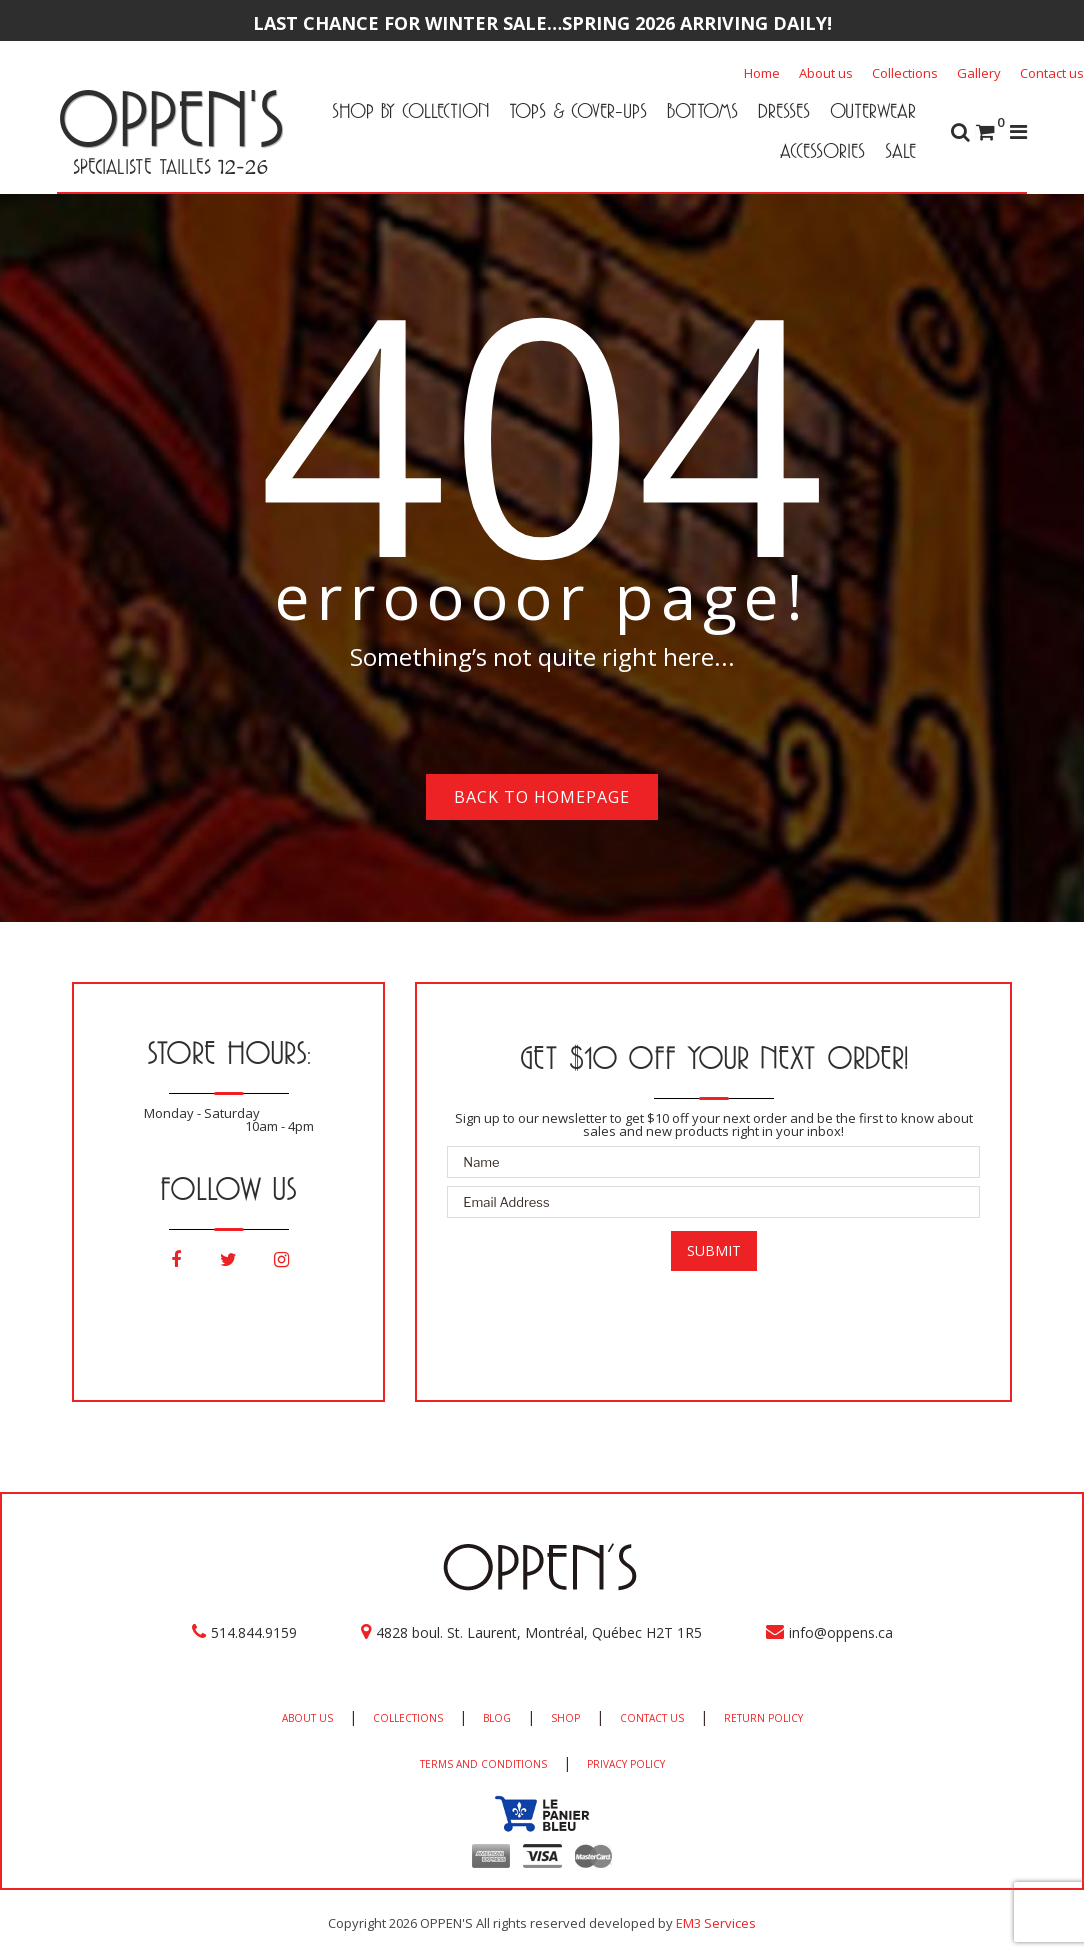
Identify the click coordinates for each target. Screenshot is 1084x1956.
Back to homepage (542, 797)
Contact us (1052, 73)
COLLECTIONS (408, 1718)
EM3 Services (716, 1923)
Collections (905, 73)
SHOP (565, 1718)
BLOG (497, 1718)
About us (826, 73)
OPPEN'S (170, 118)
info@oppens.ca (841, 1632)
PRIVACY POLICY (626, 1764)
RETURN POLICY (763, 1718)
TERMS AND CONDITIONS (483, 1764)
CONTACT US (652, 1718)
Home (762, 73)
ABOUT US (307, 1718)
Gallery (979, 73)
